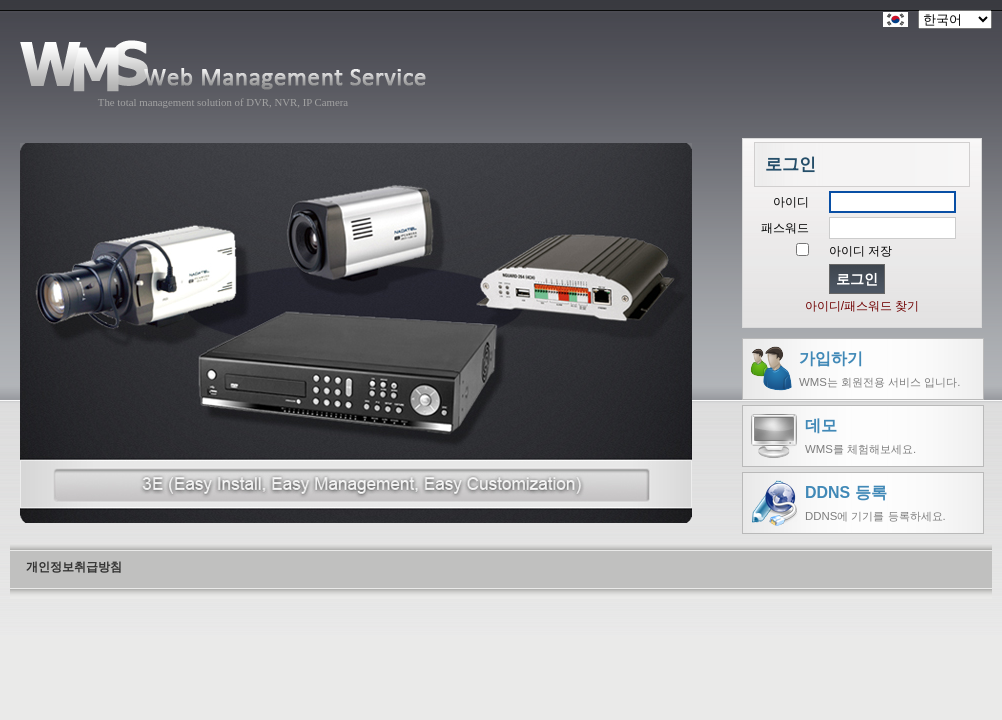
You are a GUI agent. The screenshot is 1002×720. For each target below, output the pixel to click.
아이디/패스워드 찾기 (862, 306)
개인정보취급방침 (74, 567)
